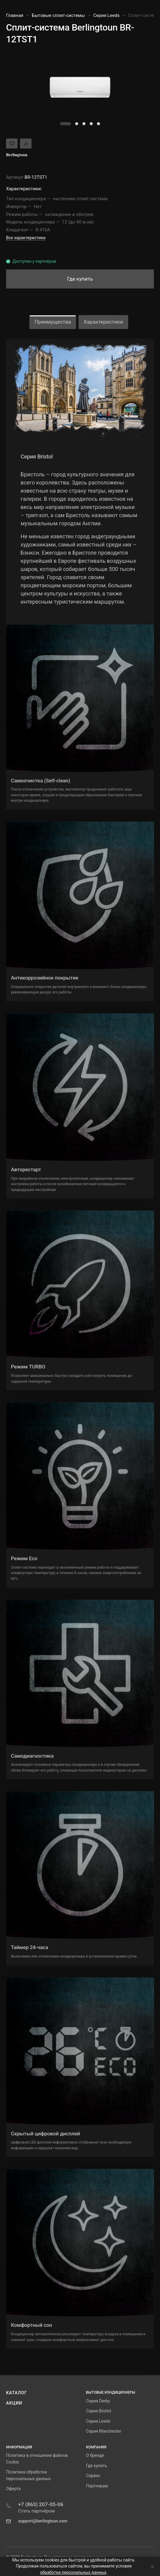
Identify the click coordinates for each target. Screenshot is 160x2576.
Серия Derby (98, 2400)
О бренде (95, 2455)
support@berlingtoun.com (42, 2521)
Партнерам (97, 2485)
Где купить (96, 2465)
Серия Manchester (103, 2431)
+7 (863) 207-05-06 (40, 2504)
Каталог (16, 2392)
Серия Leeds (98, 2421)
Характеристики (103, 322)
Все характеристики (25, 237)
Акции (14, 2403)
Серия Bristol (98, 2410)
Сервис (93, 2475)
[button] (65, 124)
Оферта (13, 2488)
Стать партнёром (36, 2511)
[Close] (151, 2566)
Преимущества (53, 322)
